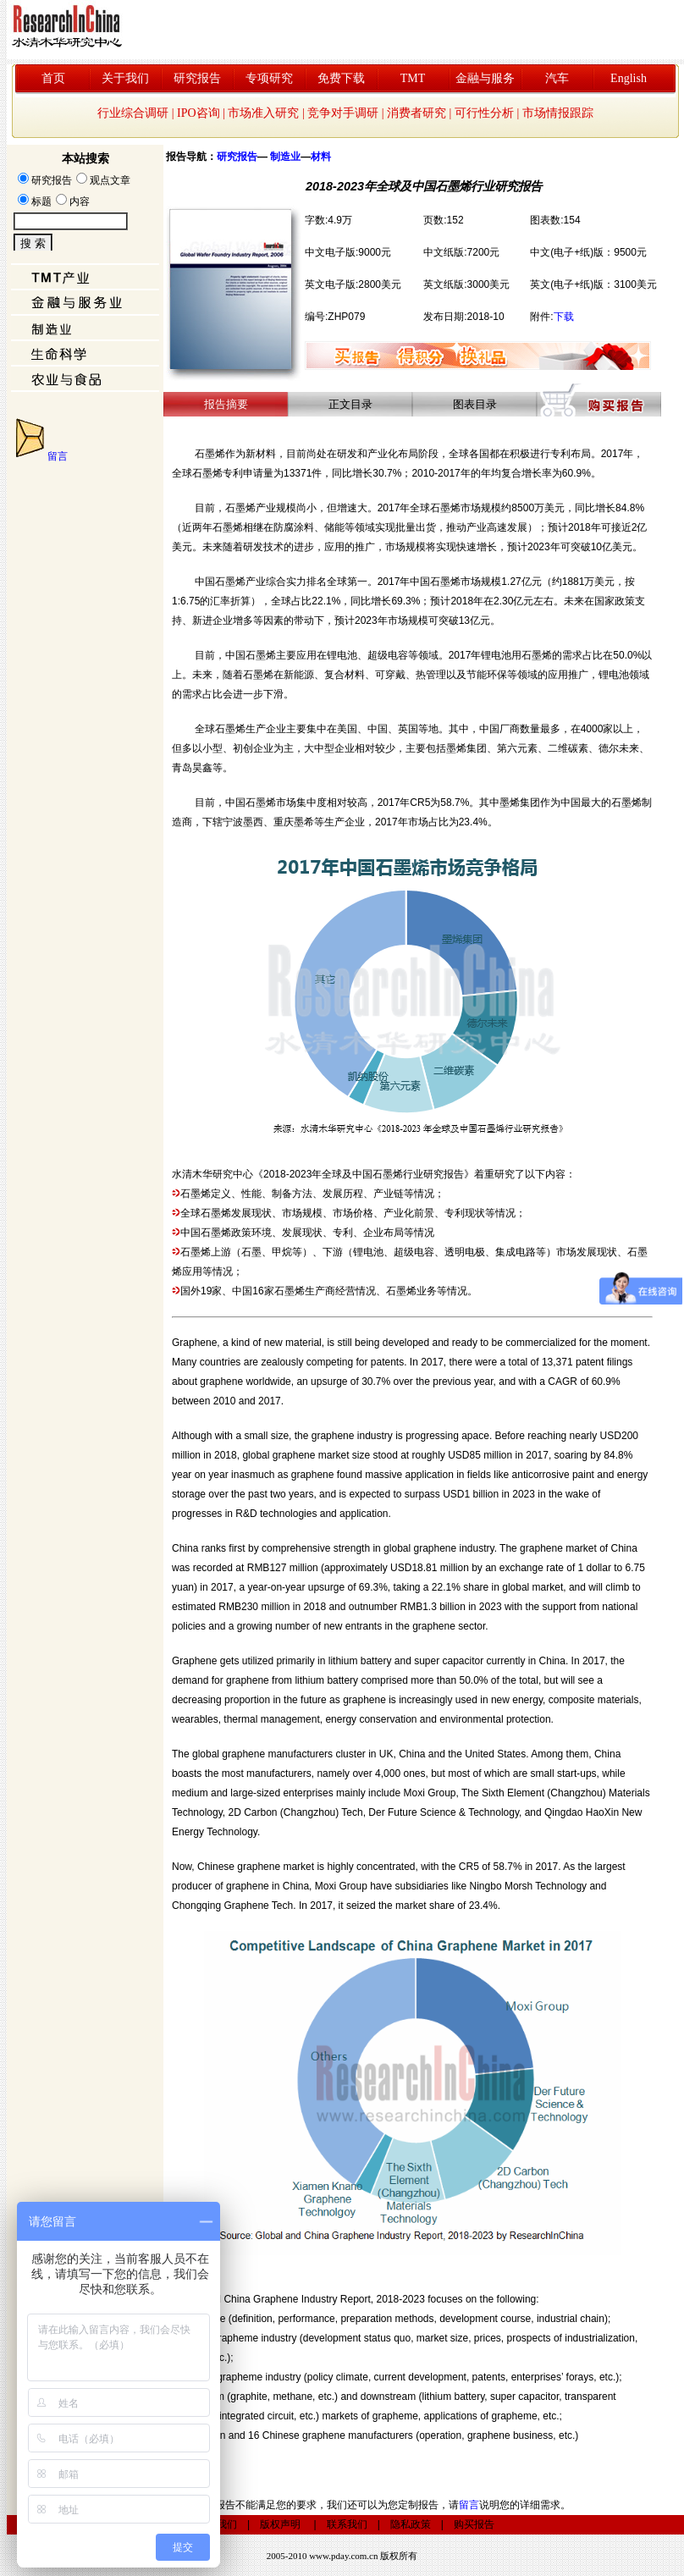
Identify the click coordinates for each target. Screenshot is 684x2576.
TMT (413, 78)
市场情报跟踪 (557, 113)
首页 (53, 78)
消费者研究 (416, 113)
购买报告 (474, 2524)
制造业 (285, 157)
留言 (57, 456)
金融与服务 (485, 78)
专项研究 (269, 78)
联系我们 (347, 2524)
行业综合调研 (132, 113)
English (628, 78)
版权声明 (280, 2524)
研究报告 (197, 78)
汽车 (557, 78)
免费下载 (341, 78)
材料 (321, 157)
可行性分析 (484, 113)
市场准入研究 (263, 113)
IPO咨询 (198, 113)
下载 (564, 317)
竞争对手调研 (342, 113)
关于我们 (125, 78)
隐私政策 (410, 2524)
